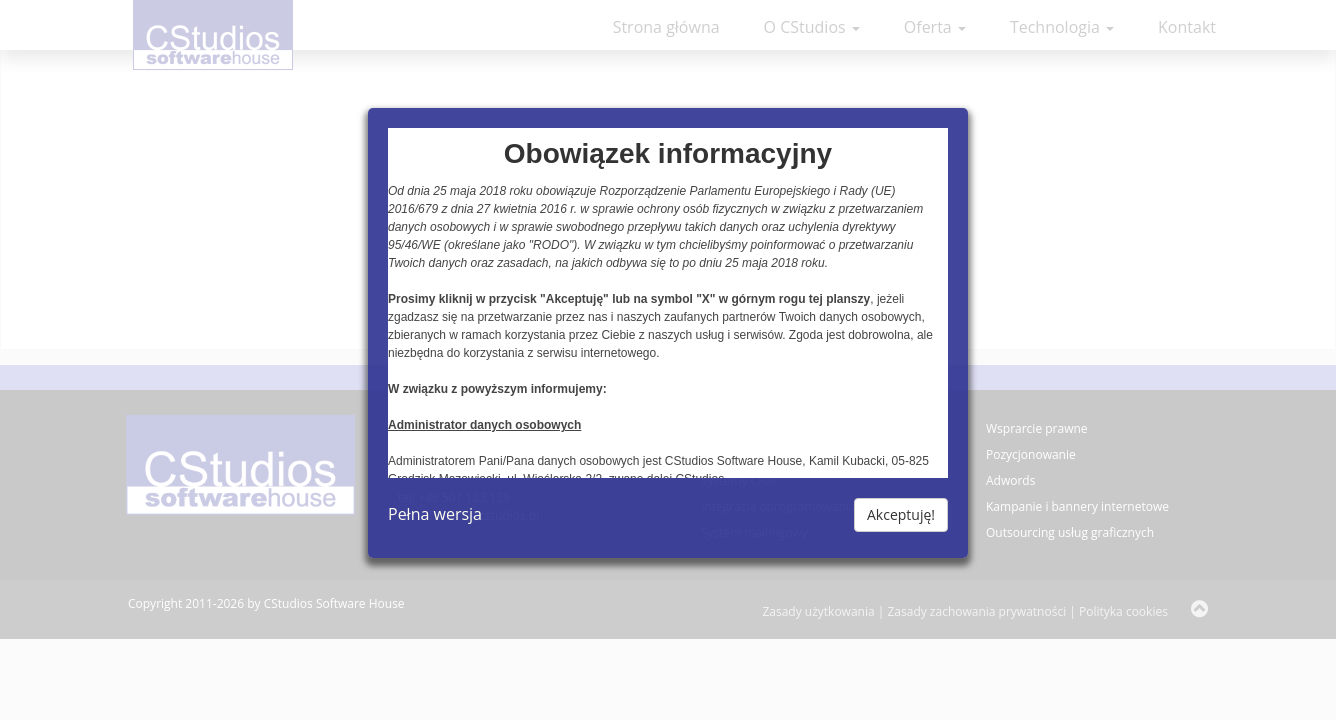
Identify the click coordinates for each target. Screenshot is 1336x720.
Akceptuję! (901, 514)
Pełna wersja (435, 514)
